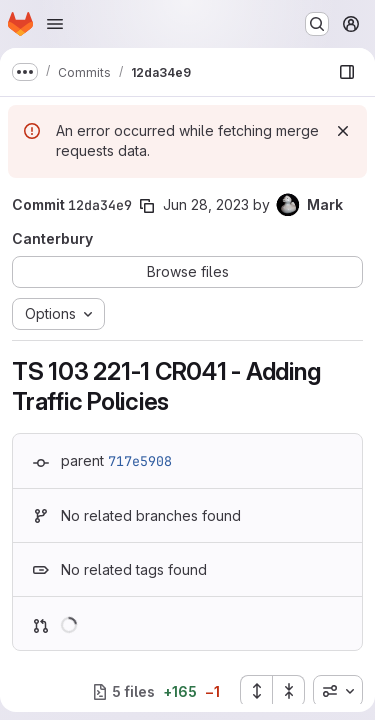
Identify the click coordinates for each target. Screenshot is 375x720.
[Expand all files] (256, 691)
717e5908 (140, 461)
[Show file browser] (347, 72)
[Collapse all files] (289, 691)
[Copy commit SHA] (147, 206)
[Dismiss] (343, 131)
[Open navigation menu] (55, 24)
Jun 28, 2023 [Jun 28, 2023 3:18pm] (206, 204)
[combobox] (338, 691)
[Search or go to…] (317, 24)
